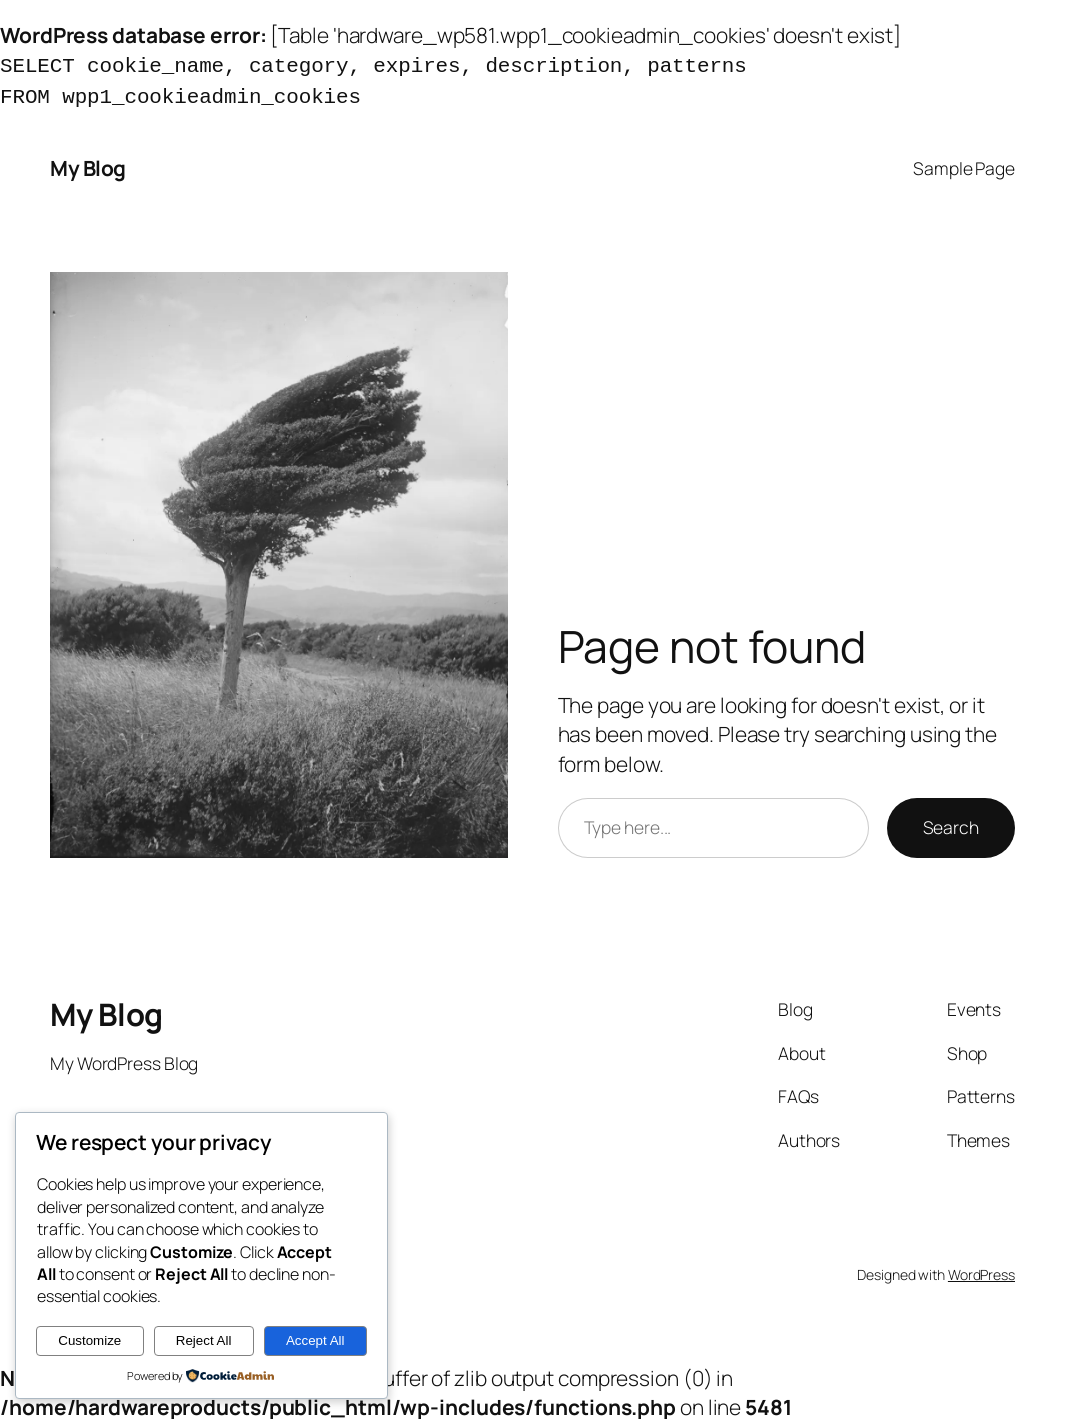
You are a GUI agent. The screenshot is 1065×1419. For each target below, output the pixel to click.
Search (951, 823)
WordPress (981, 1270)
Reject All (204, 1340)
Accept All (315, 1340)
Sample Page (964, 164)
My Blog (88, 164)
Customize (89, 1340)
